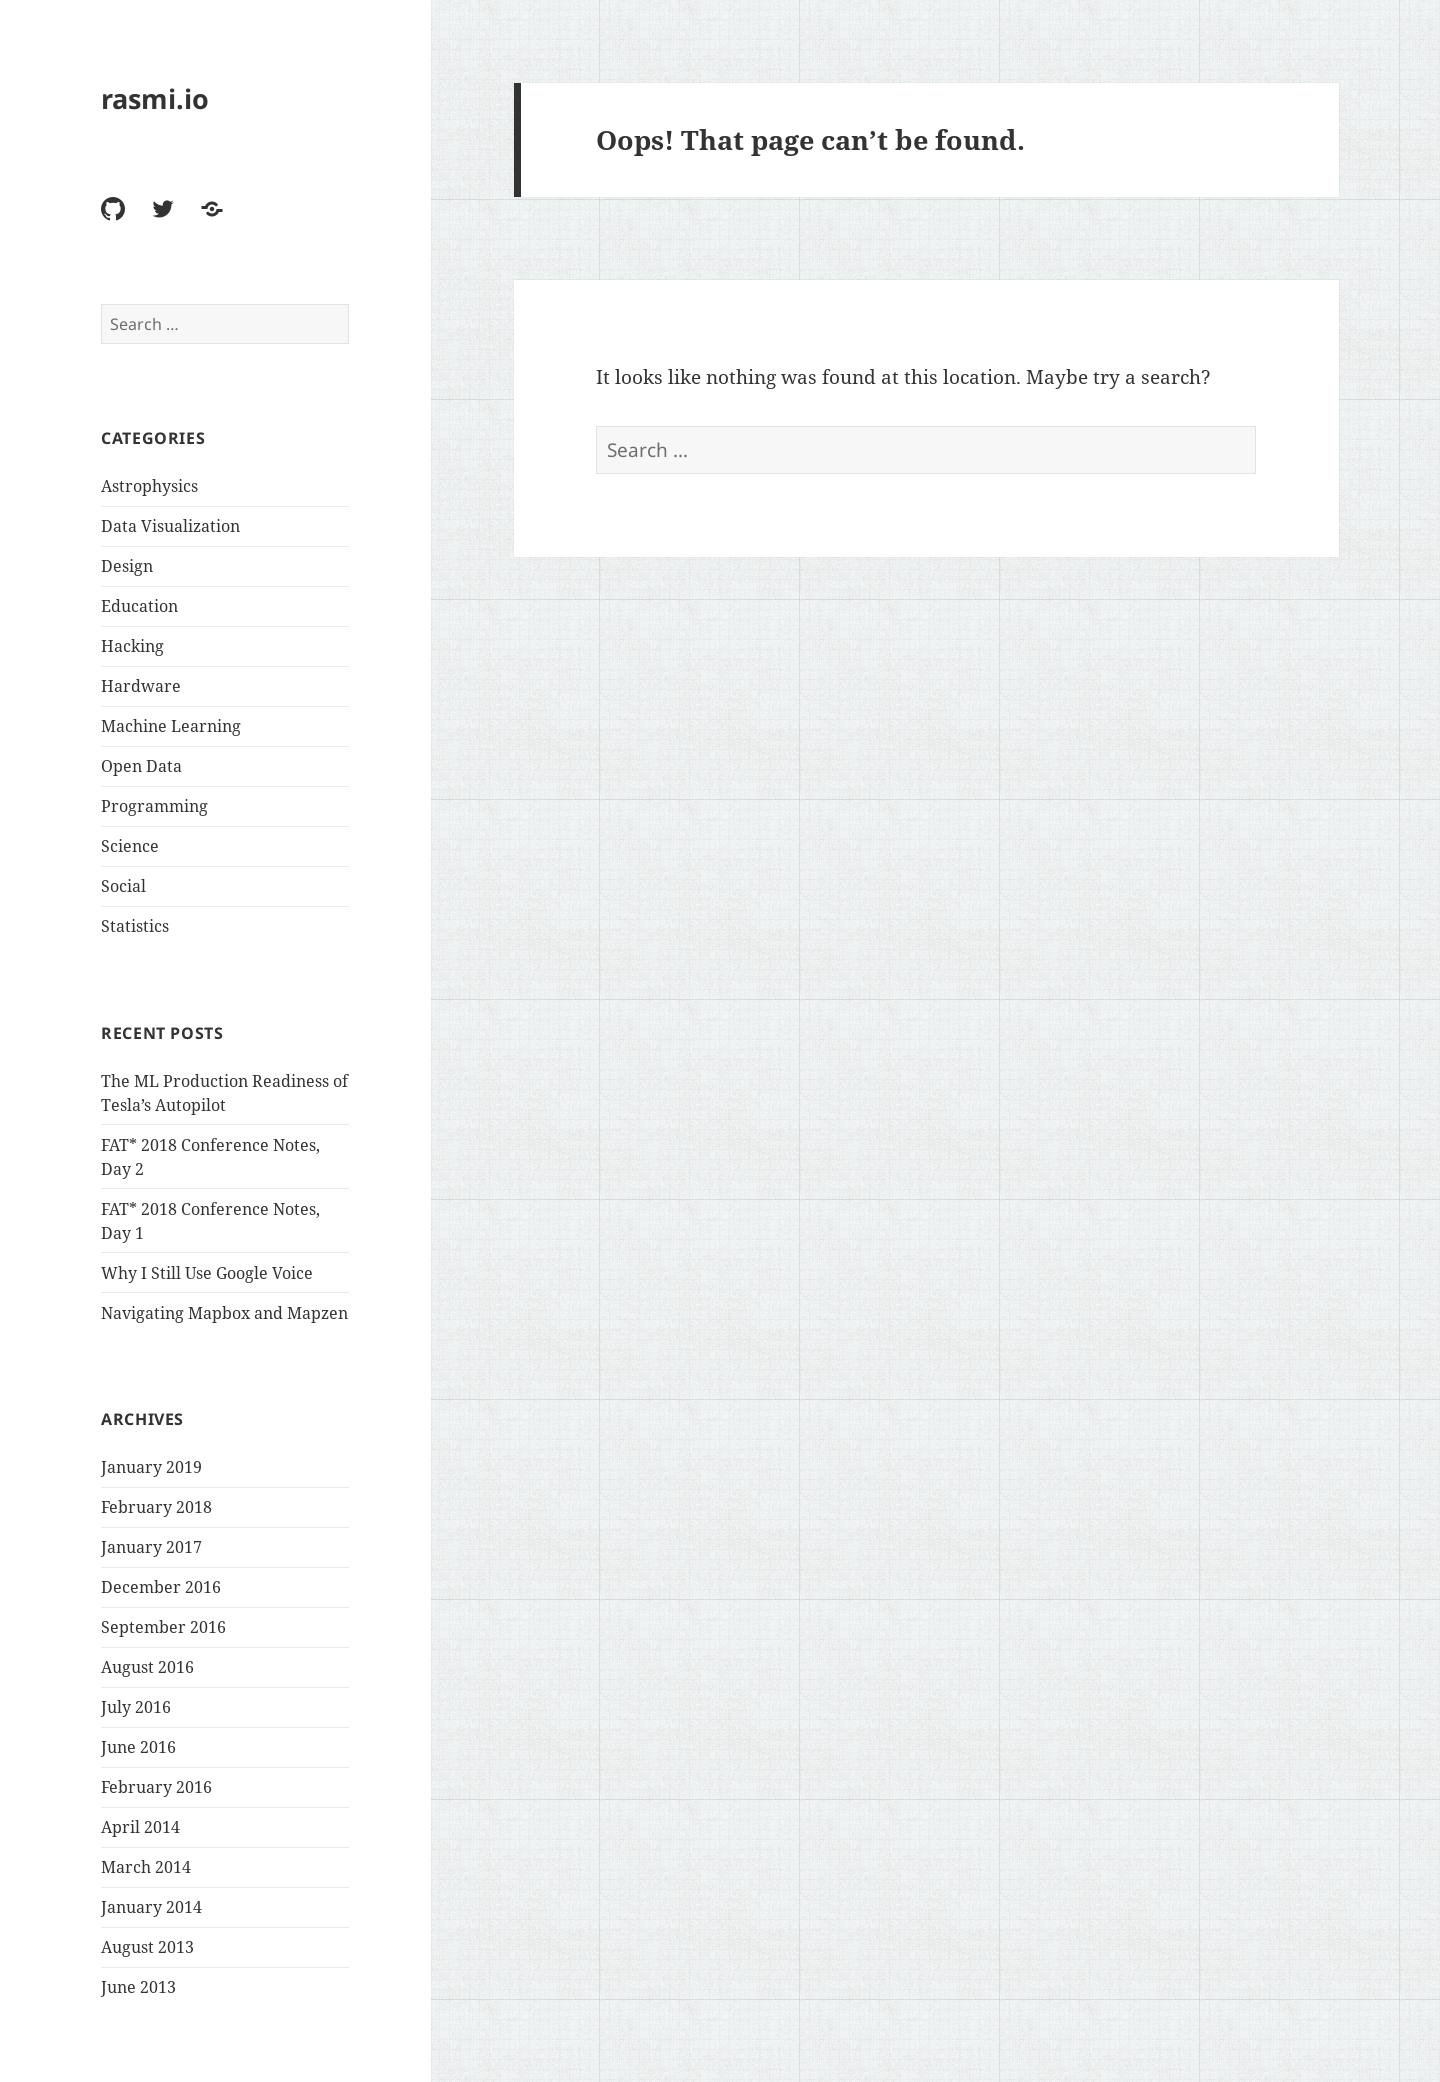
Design (127, 566)
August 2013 (147, 1947)
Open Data (141, 766)
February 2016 (156, 1787)
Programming (154, 806)
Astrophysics (149, 486)
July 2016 (136, 1707)
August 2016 (147, 1667)
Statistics (135, 926)
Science (130, 846)
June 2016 (138, 1747)
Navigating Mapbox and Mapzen (224, 1313)
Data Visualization (170, 526)
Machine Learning (171, 726)
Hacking (132, 646)
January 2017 (151, 1547)
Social (123, 886)
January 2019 (151, 1467)
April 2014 (140, 1827)
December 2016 (161, 1587)
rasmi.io (155, 98)
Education (139, 606)
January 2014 (151, 1907)
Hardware (141, 686)
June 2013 (138, 1987)
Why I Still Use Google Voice (207, 1273)
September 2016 (163, 1627)
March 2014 (146, 1867)
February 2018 (156, 1507)
